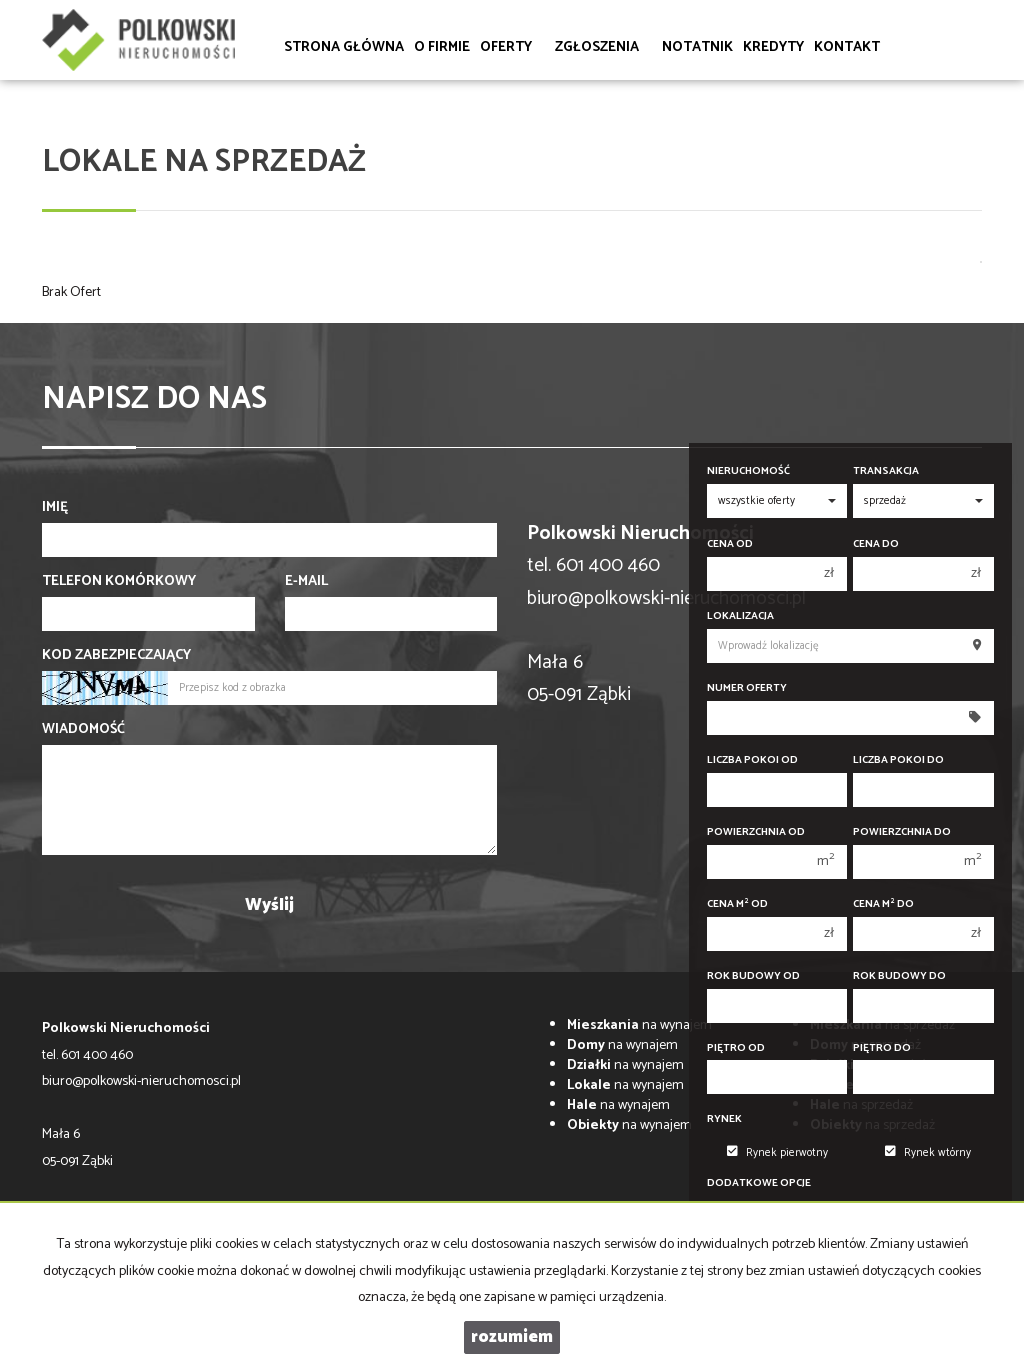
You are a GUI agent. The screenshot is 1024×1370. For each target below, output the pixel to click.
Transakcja (886, 471)
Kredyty (773, 47)
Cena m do (883, 904)
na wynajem (639, 1025)
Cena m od (737, 904)
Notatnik (697, 47)
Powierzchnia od (756, 832)
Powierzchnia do (902, 832)
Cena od (730, 544)
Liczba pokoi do (898, 760)
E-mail (306, 582)
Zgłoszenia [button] (603, 47)
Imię (55, 508)
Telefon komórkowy (119, 582)
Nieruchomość (748, 471)
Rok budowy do (899, 976)
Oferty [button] (512, 47)
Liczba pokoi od (752, 760)
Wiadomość (83, 730)
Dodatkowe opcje (759, 1183)
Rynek (724, 1119)
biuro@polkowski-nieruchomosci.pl (666, 598)
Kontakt (847, 47)
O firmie (442, 47)
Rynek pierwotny (777, 1153)
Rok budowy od (753, 976)
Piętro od (736, 1048)
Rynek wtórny (928, 1153)
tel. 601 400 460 (87, 1055)
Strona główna (344, 47)
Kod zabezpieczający (116, 656)
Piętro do (882, 1048)
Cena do (876, 544)
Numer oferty (747, 688)
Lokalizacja (740, 616)
